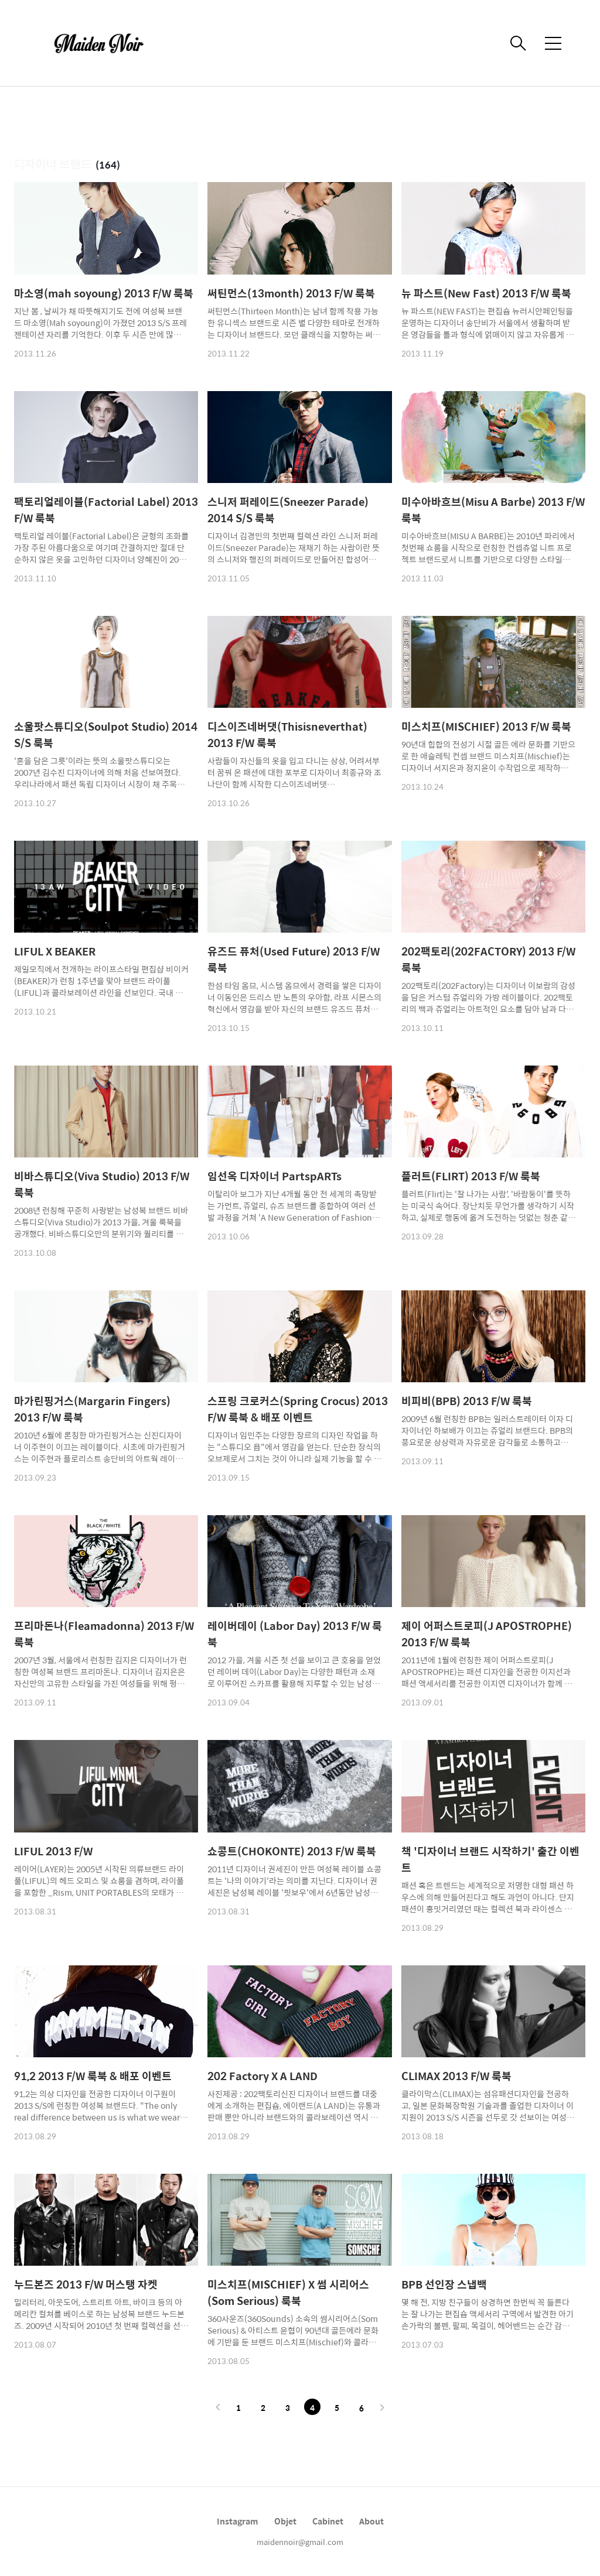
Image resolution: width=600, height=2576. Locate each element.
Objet (285, 2521)
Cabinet (327, 2521)
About (371, 2521)
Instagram (237, 2521)
